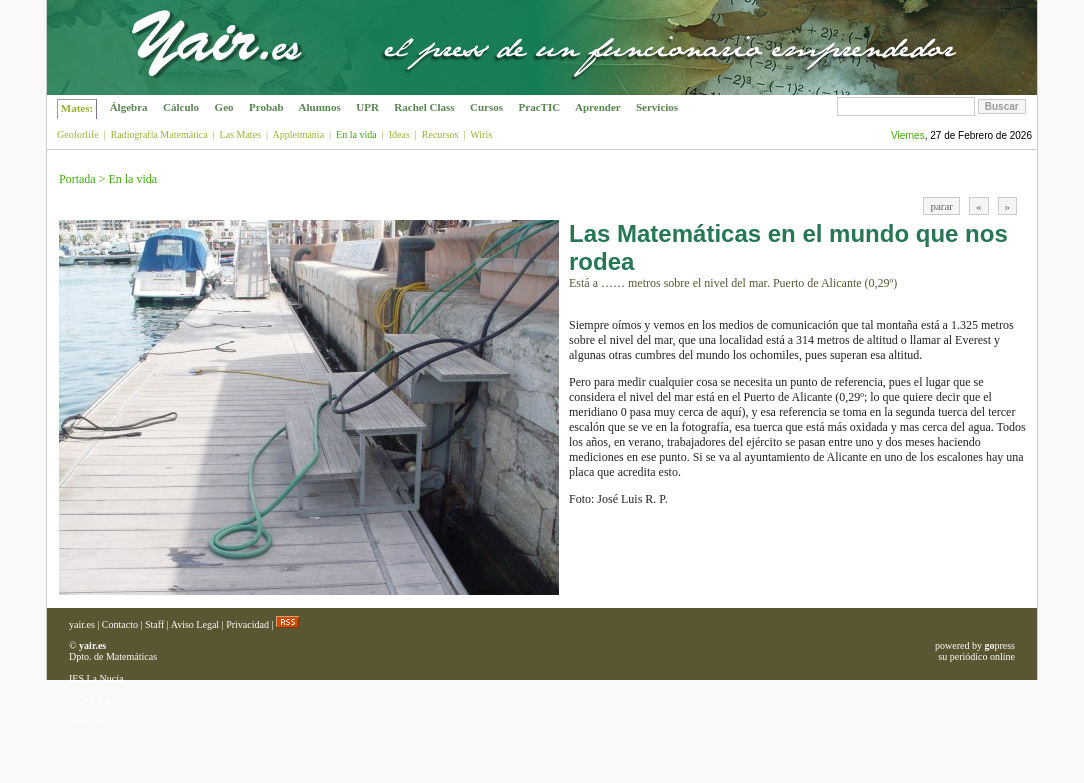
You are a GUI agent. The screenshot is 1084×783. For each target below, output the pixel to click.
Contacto (120, 624)
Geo (224, 107)
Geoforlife (78, 134)
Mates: (77, 108)
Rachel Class (425, 107)
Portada (77, 179)
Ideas (399, 134)
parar (941, 206)
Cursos (486, 107)
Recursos (440, 134)
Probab (266, 107)
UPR (368, 107)
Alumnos (319, 107)
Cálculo (181, 107)
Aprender (598, 107)
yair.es (82, 624)
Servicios (657, 107)
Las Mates (240, 134)
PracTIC (539, 107)
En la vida (132, 179)
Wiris (481, 134)
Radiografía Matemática (159, 134)
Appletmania (298, 134)
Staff (154, 624)
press (999, 645)
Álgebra (128, 107)
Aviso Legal (195, 624)
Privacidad (247, 624)
